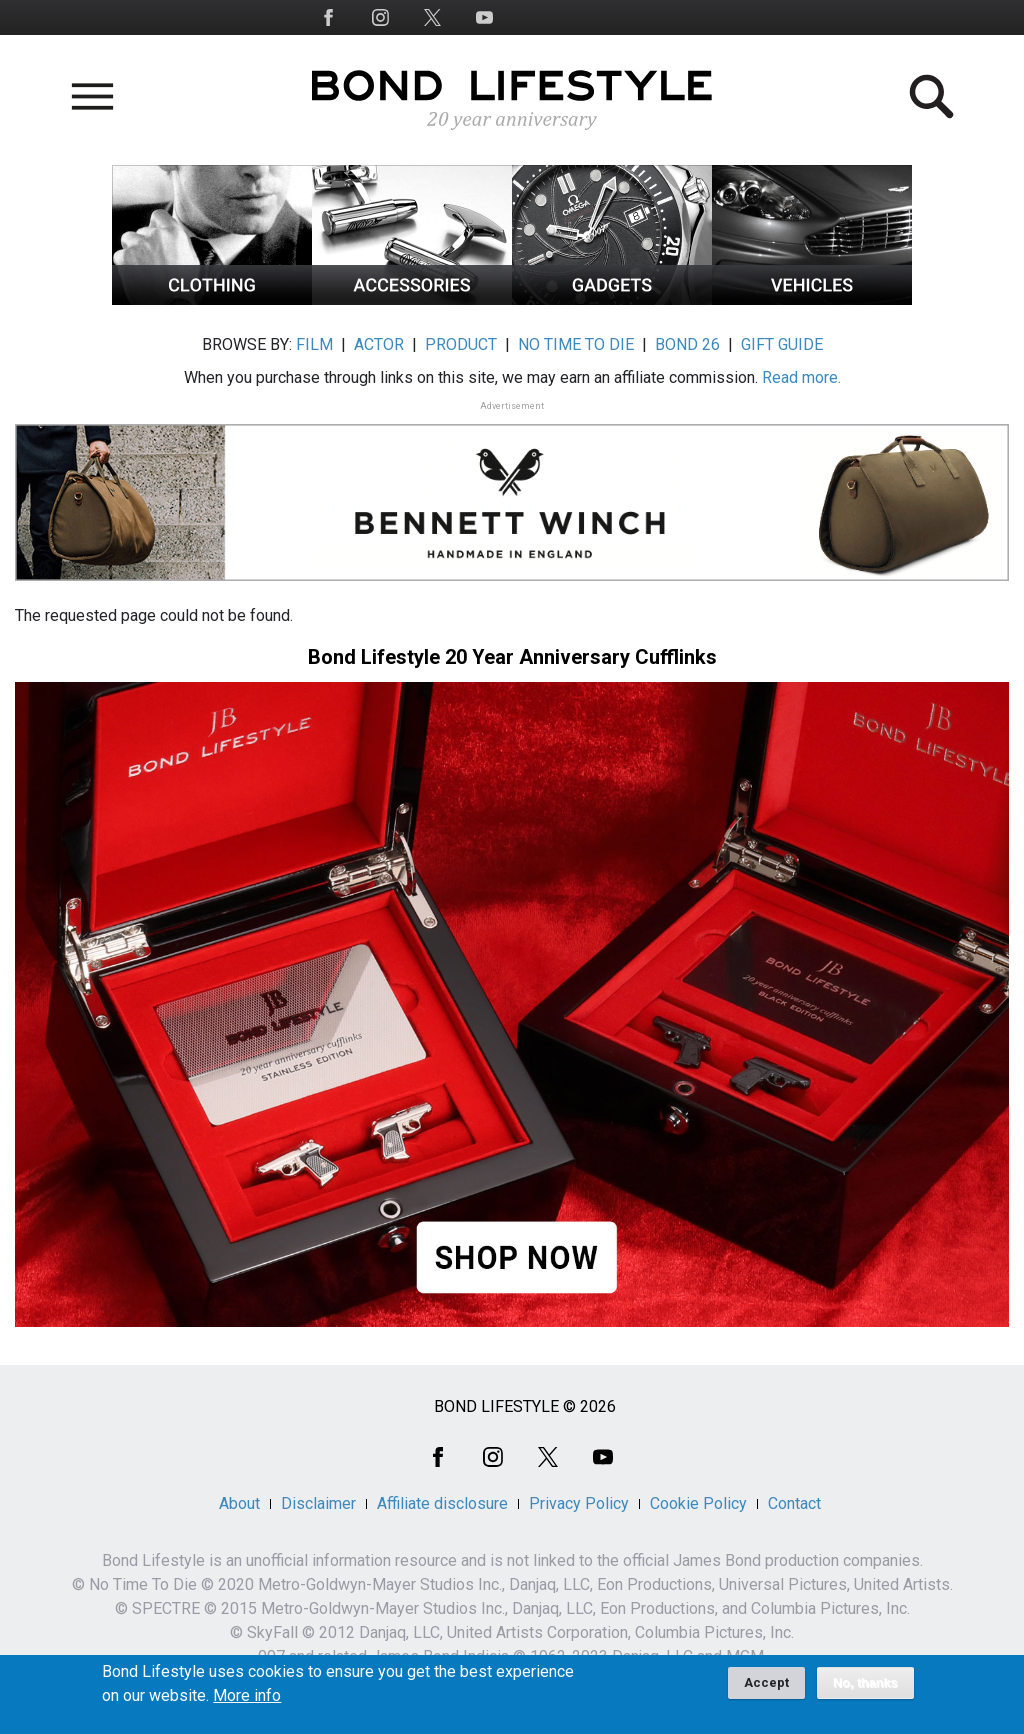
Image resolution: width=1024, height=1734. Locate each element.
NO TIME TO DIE (576, 344)
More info (247, 1702)
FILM (314, 344)
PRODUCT (461, 344)
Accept (766, 1688)
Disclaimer (318, 1503)
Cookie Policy (698, 1503)
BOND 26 (687, 344)
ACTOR (379, 344)
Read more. (801, 377)
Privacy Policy (579, 1503)
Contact (794, 1503)
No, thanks (865, 1689)
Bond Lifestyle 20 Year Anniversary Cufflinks (512, 657)
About (239, 1503)
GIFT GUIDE (782, 344)
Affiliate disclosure (442, 1503)
